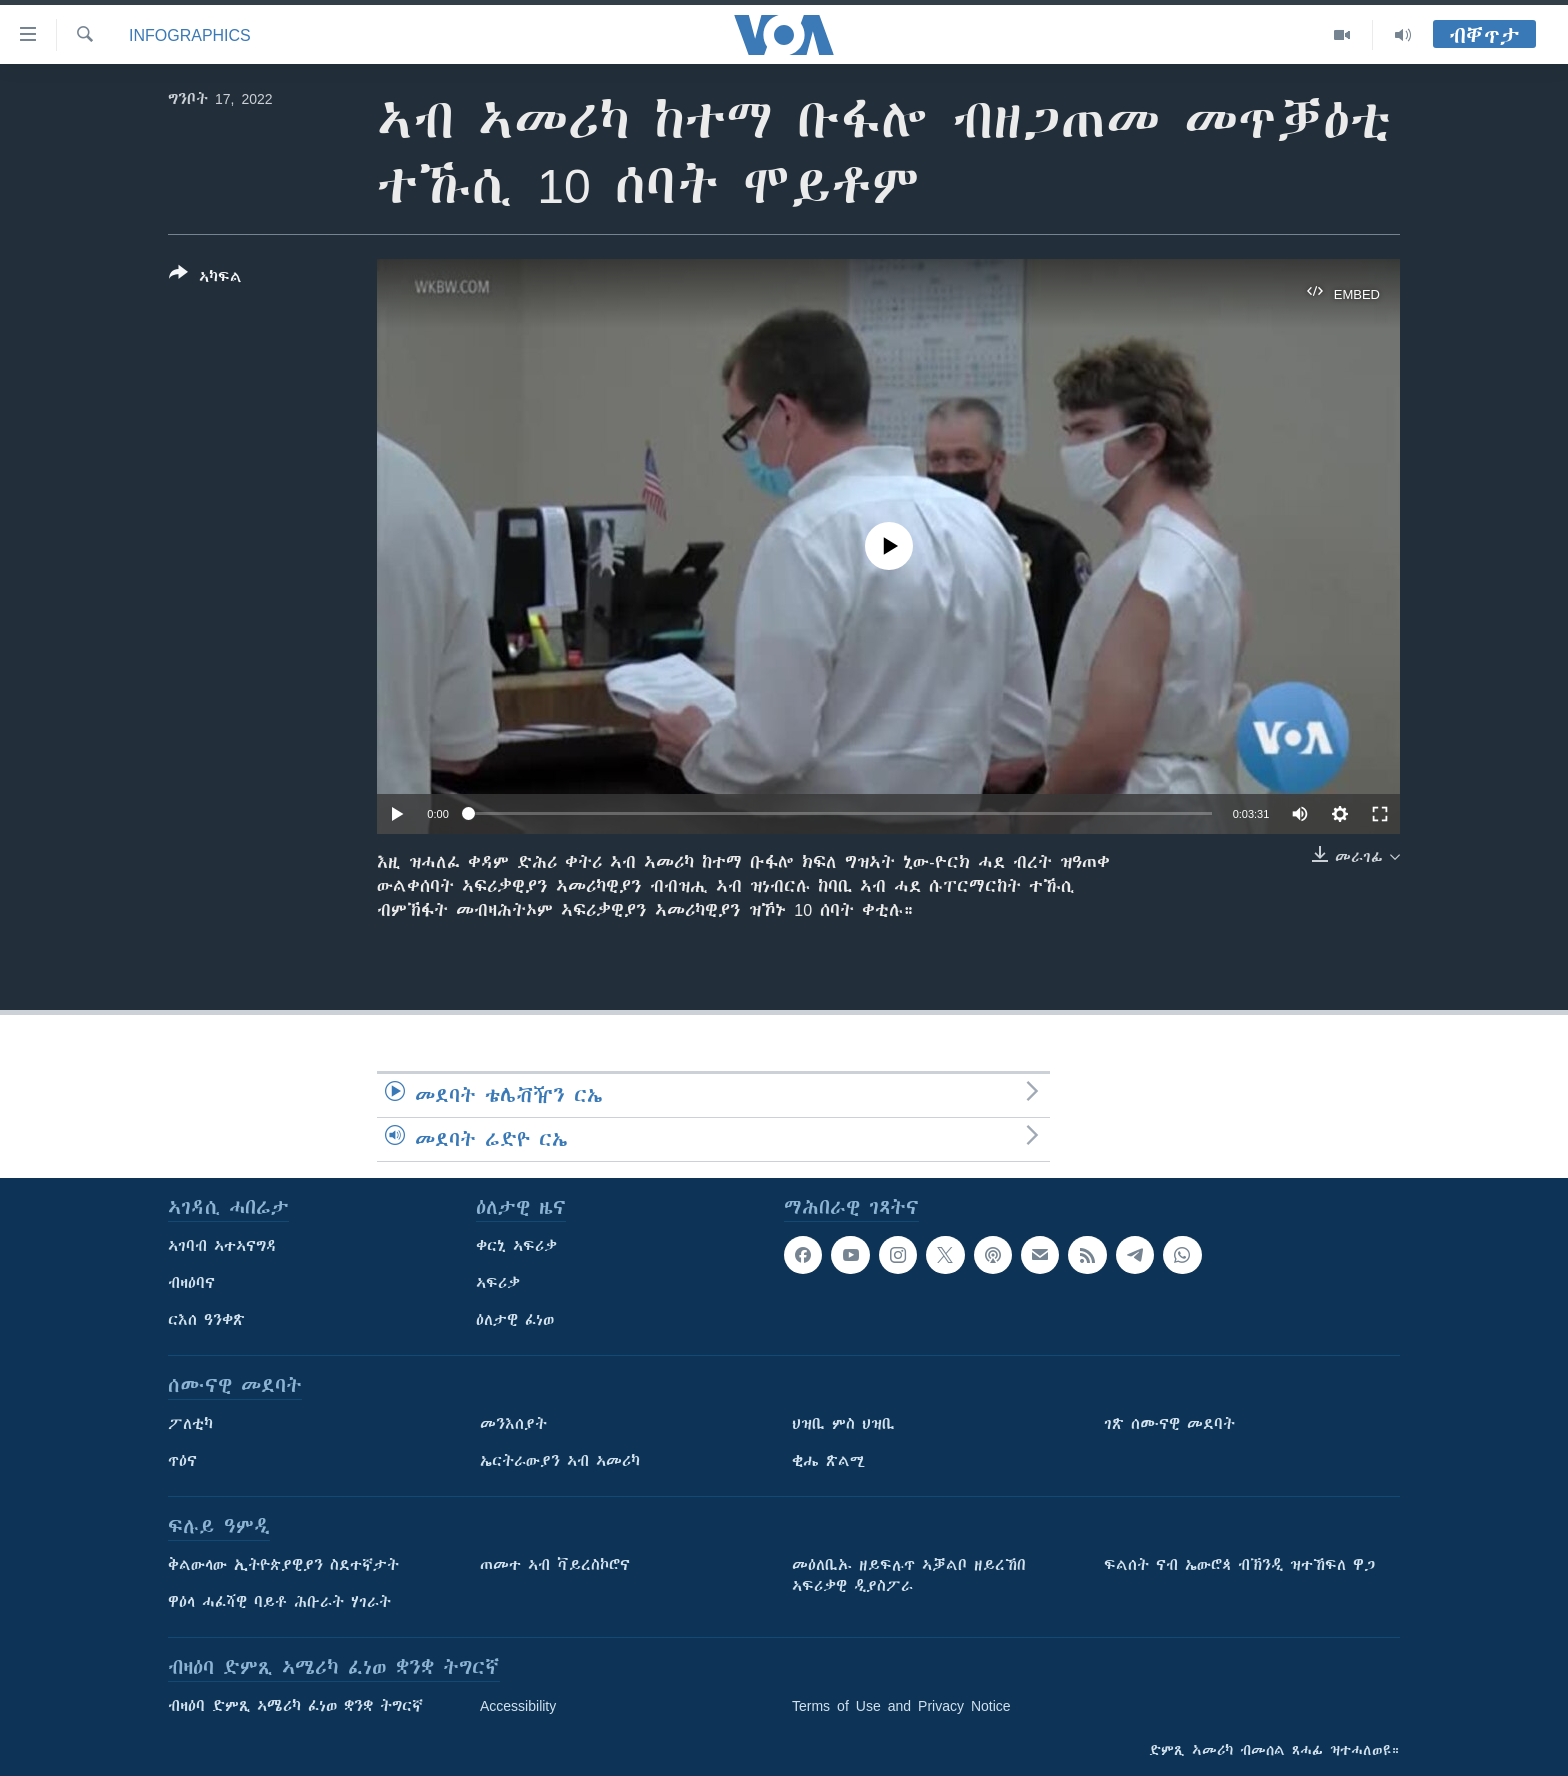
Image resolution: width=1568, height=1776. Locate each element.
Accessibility (518, 1706)
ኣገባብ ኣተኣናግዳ (222, 1246)
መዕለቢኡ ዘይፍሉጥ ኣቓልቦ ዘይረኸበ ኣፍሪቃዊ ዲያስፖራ (909, 1575)
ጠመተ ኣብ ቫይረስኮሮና (555, 1565)
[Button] (205, 279)
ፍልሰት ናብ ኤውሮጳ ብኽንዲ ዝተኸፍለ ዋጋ (1239, 1565)
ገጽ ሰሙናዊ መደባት (1169, 1424)
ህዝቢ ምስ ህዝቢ (843, 1424)
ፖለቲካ (190, 1424)
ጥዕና (182, 1461)
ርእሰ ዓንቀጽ (206, 1320)
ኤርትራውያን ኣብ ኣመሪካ (560, 1461)
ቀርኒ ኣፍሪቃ (516, 1246)
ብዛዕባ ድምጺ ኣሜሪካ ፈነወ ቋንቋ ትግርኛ (295, 1706)
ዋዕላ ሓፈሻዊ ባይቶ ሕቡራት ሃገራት (279, 1602)
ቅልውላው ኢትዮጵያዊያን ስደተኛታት (283, 1565)
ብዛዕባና (191, 1283)
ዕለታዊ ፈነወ (515, 1320)
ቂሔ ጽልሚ (828, 1461)
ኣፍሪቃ (498, 1283)
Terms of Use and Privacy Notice (901, 1706)
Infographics (190, 35)
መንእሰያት (513, 1424)
